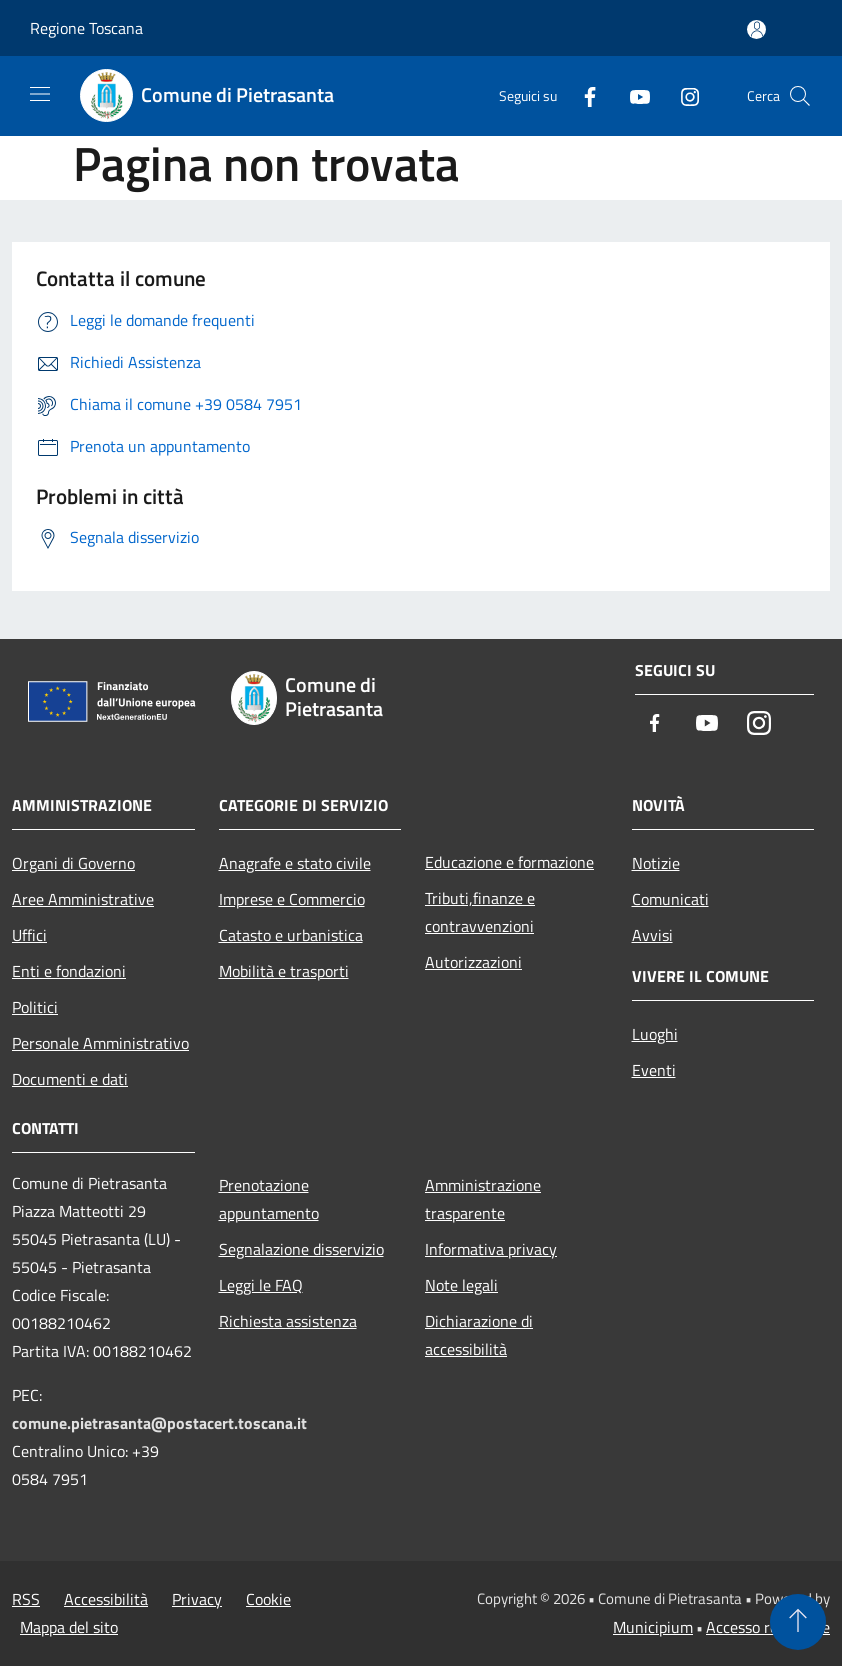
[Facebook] (582, 95)
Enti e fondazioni (69, 971)
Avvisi (652, 935)
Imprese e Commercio (292, 899)
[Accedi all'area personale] (756, 29)
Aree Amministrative (83, 899)
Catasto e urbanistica (291, 935)
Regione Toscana (86, 28)
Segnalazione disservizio (301, 1249)
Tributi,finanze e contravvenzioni (480, 912)
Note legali (461, 1285)
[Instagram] (682, 95)
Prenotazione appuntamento (269, 1199)
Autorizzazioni (473, 962)
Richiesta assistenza (288, 1321)
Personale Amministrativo (100, 1043)
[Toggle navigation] (40, 94)
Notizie (656, 863)
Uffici (29, 935)
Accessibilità (106, 1599)
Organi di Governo (73, 863)
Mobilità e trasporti (284, 971)
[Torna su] (798, 1622)
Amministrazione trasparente (483, 1199)
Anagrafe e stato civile (295, 863)
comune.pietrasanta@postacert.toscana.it (159, 1423)
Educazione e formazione (509, 862)
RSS (26, 1599)
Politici (35, 1007)
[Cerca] (800, 96)
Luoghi (655, 1034)
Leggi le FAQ (261, 1285)
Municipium (653, 1627)
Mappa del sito (69, 1627)
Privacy (197, 1599)
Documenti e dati (70, 1079)
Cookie (268, 1599)
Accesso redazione (768, 1627)
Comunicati (670, 899)
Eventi (654, 1070)
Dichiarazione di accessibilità (479, 1335)
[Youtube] (632, 95)
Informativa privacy (491, 1249)
